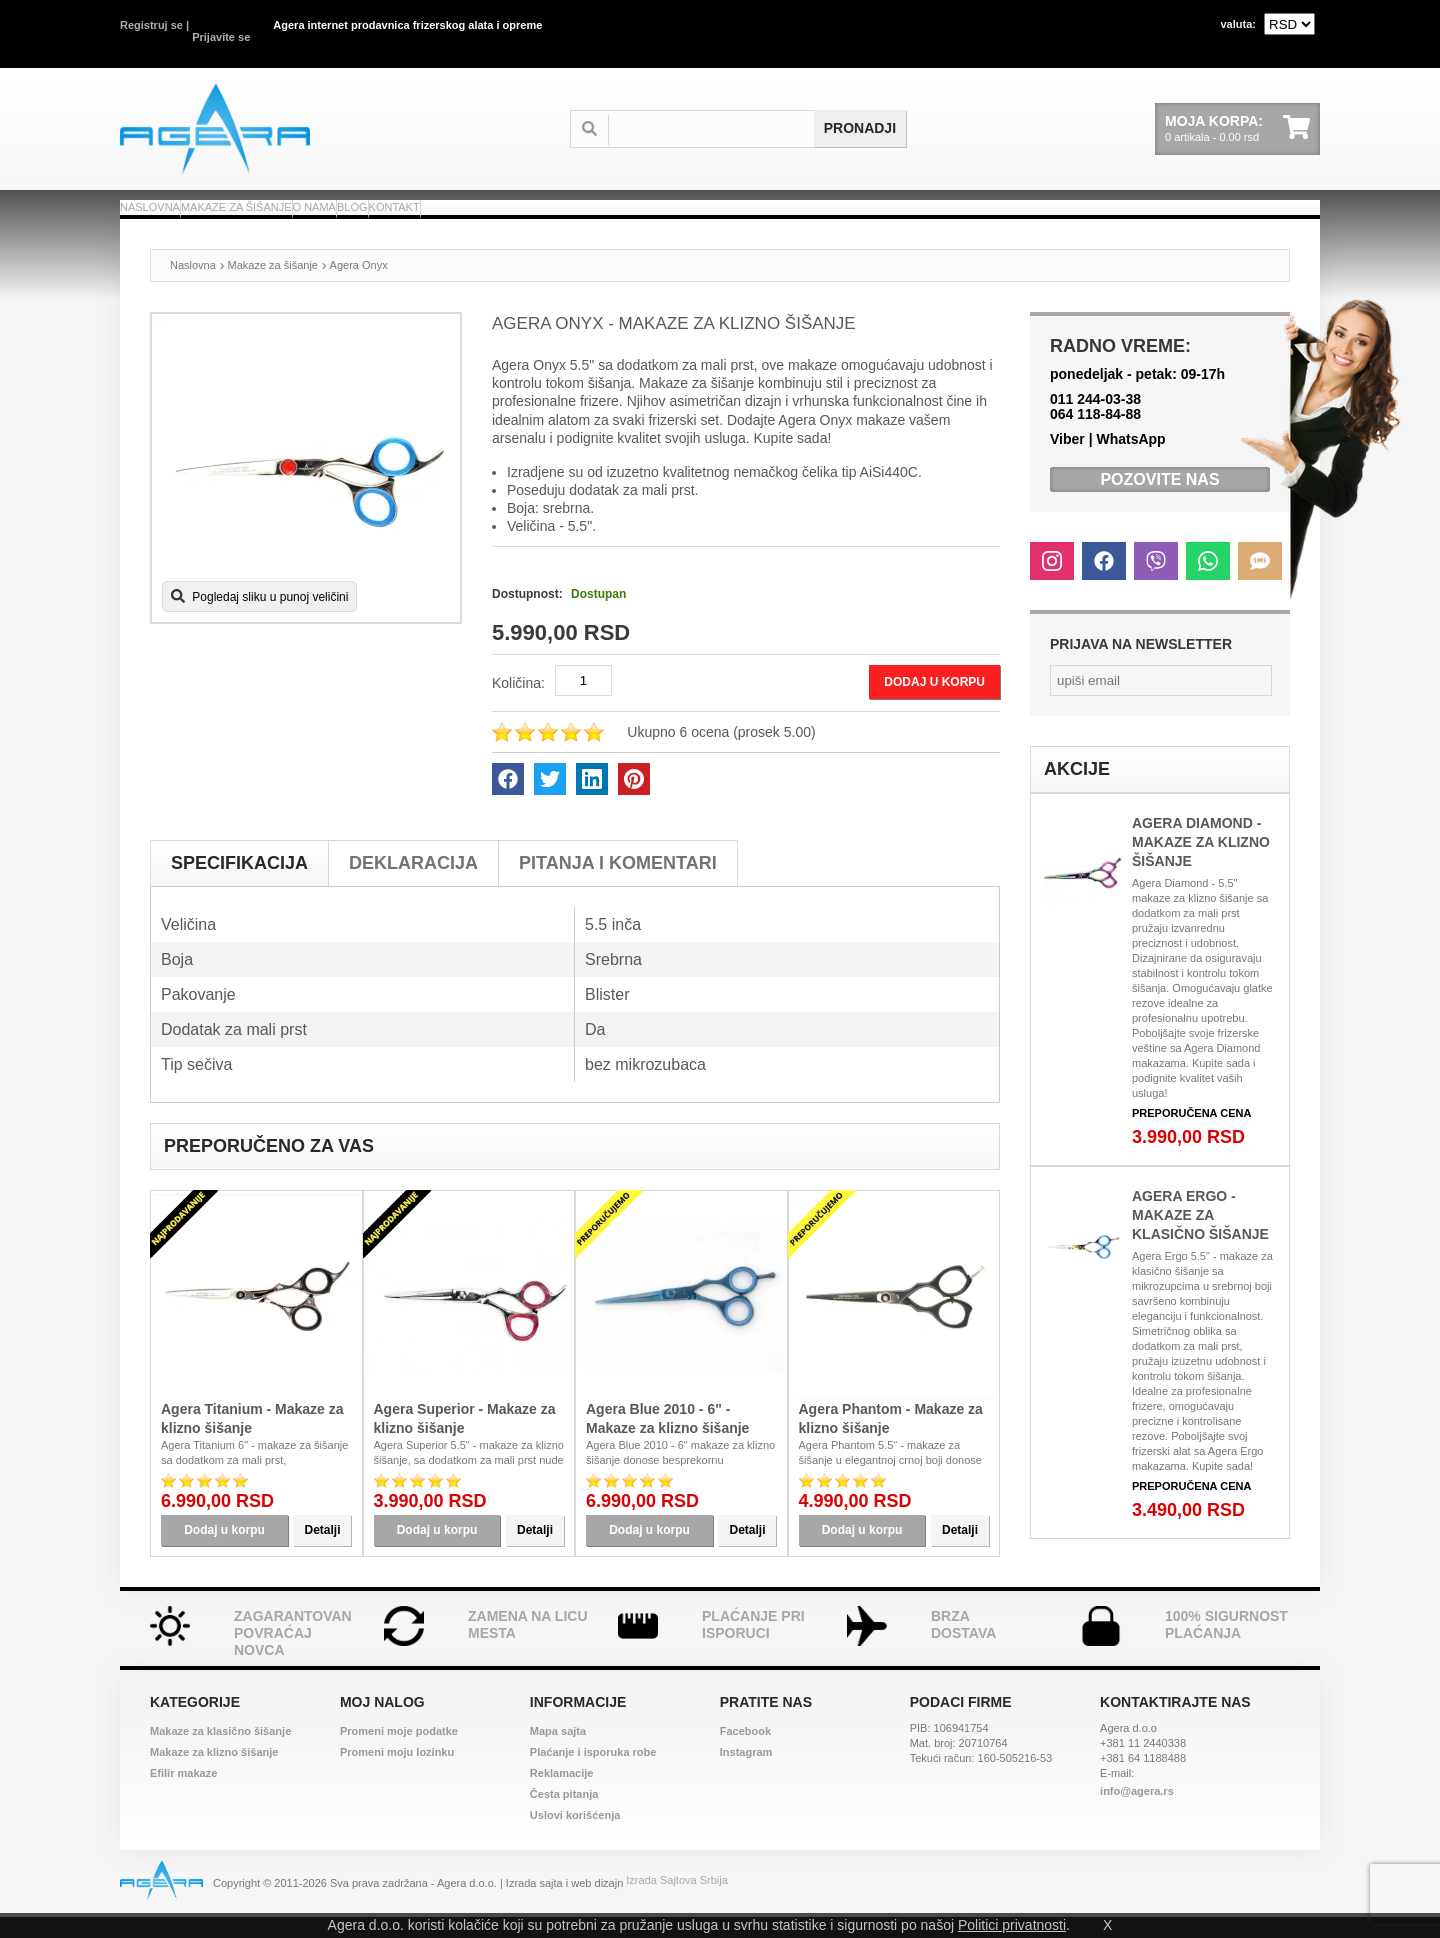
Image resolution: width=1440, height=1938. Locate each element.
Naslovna (179, 207)
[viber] (1156, 582)
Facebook (745, 1752)
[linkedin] (592, 800)
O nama (474, 207)
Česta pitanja (564, 1815)
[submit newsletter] (1264, 701)
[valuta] (1289, 24)
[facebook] (508, 800)
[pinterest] (634, 800)
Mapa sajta (558, 1752)
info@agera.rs (1137, 1812)
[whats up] (1208, 582)
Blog (564, 207)
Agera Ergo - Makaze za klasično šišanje (1200, 1236)
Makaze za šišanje (333, 207)
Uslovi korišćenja (575, 1836)
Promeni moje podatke (399, 1752)
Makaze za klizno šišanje (214, 1773)
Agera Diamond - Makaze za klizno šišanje (1201, 863)
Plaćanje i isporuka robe (593, 1773)
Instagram (746, 1773)
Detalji (322, 1551)
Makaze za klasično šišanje (220, 1752)
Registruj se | (154, 25)
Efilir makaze (183, 1794)
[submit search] (860, 108)
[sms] (1260, 582)
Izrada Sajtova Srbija (677, 1904)
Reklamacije (562, 1794)
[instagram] (1052, 582)
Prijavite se (221, 25)
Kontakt (659, 207)
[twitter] (550, 800)
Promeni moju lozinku (397, 1773)
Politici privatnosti (1012, 1925)
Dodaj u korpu (926, 703)
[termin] (722, 109)
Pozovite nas (1159, 500)
